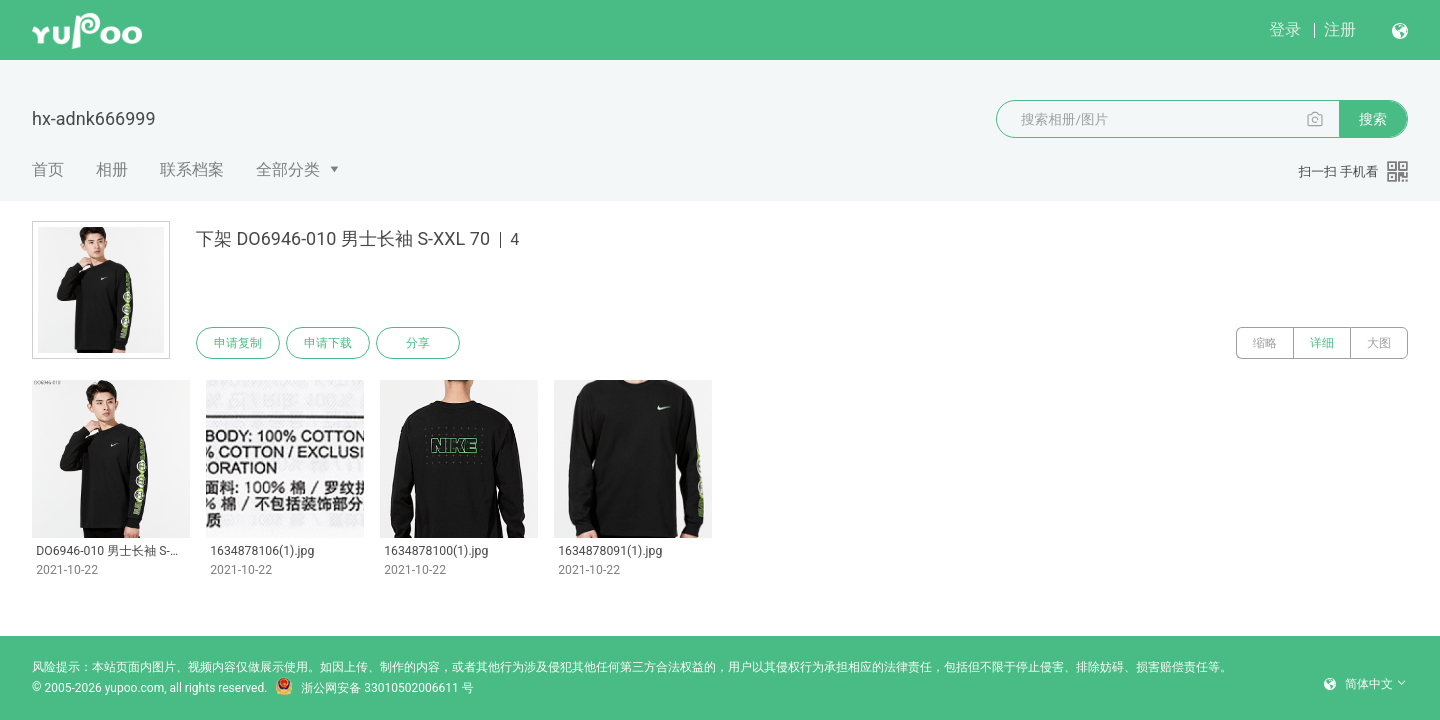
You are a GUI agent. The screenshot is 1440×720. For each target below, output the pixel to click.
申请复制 (238, 343)
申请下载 (328, 343)
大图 (1379, 343)
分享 (418, 343)
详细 (1322, 343)
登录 (1285, 29)
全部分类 (288, 169)
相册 (112, 169)
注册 (1340, 29)
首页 (48, 169)
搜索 (1373, 119)
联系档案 (192, 169)
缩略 (1265, 343)
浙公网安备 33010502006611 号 (374, 688)
